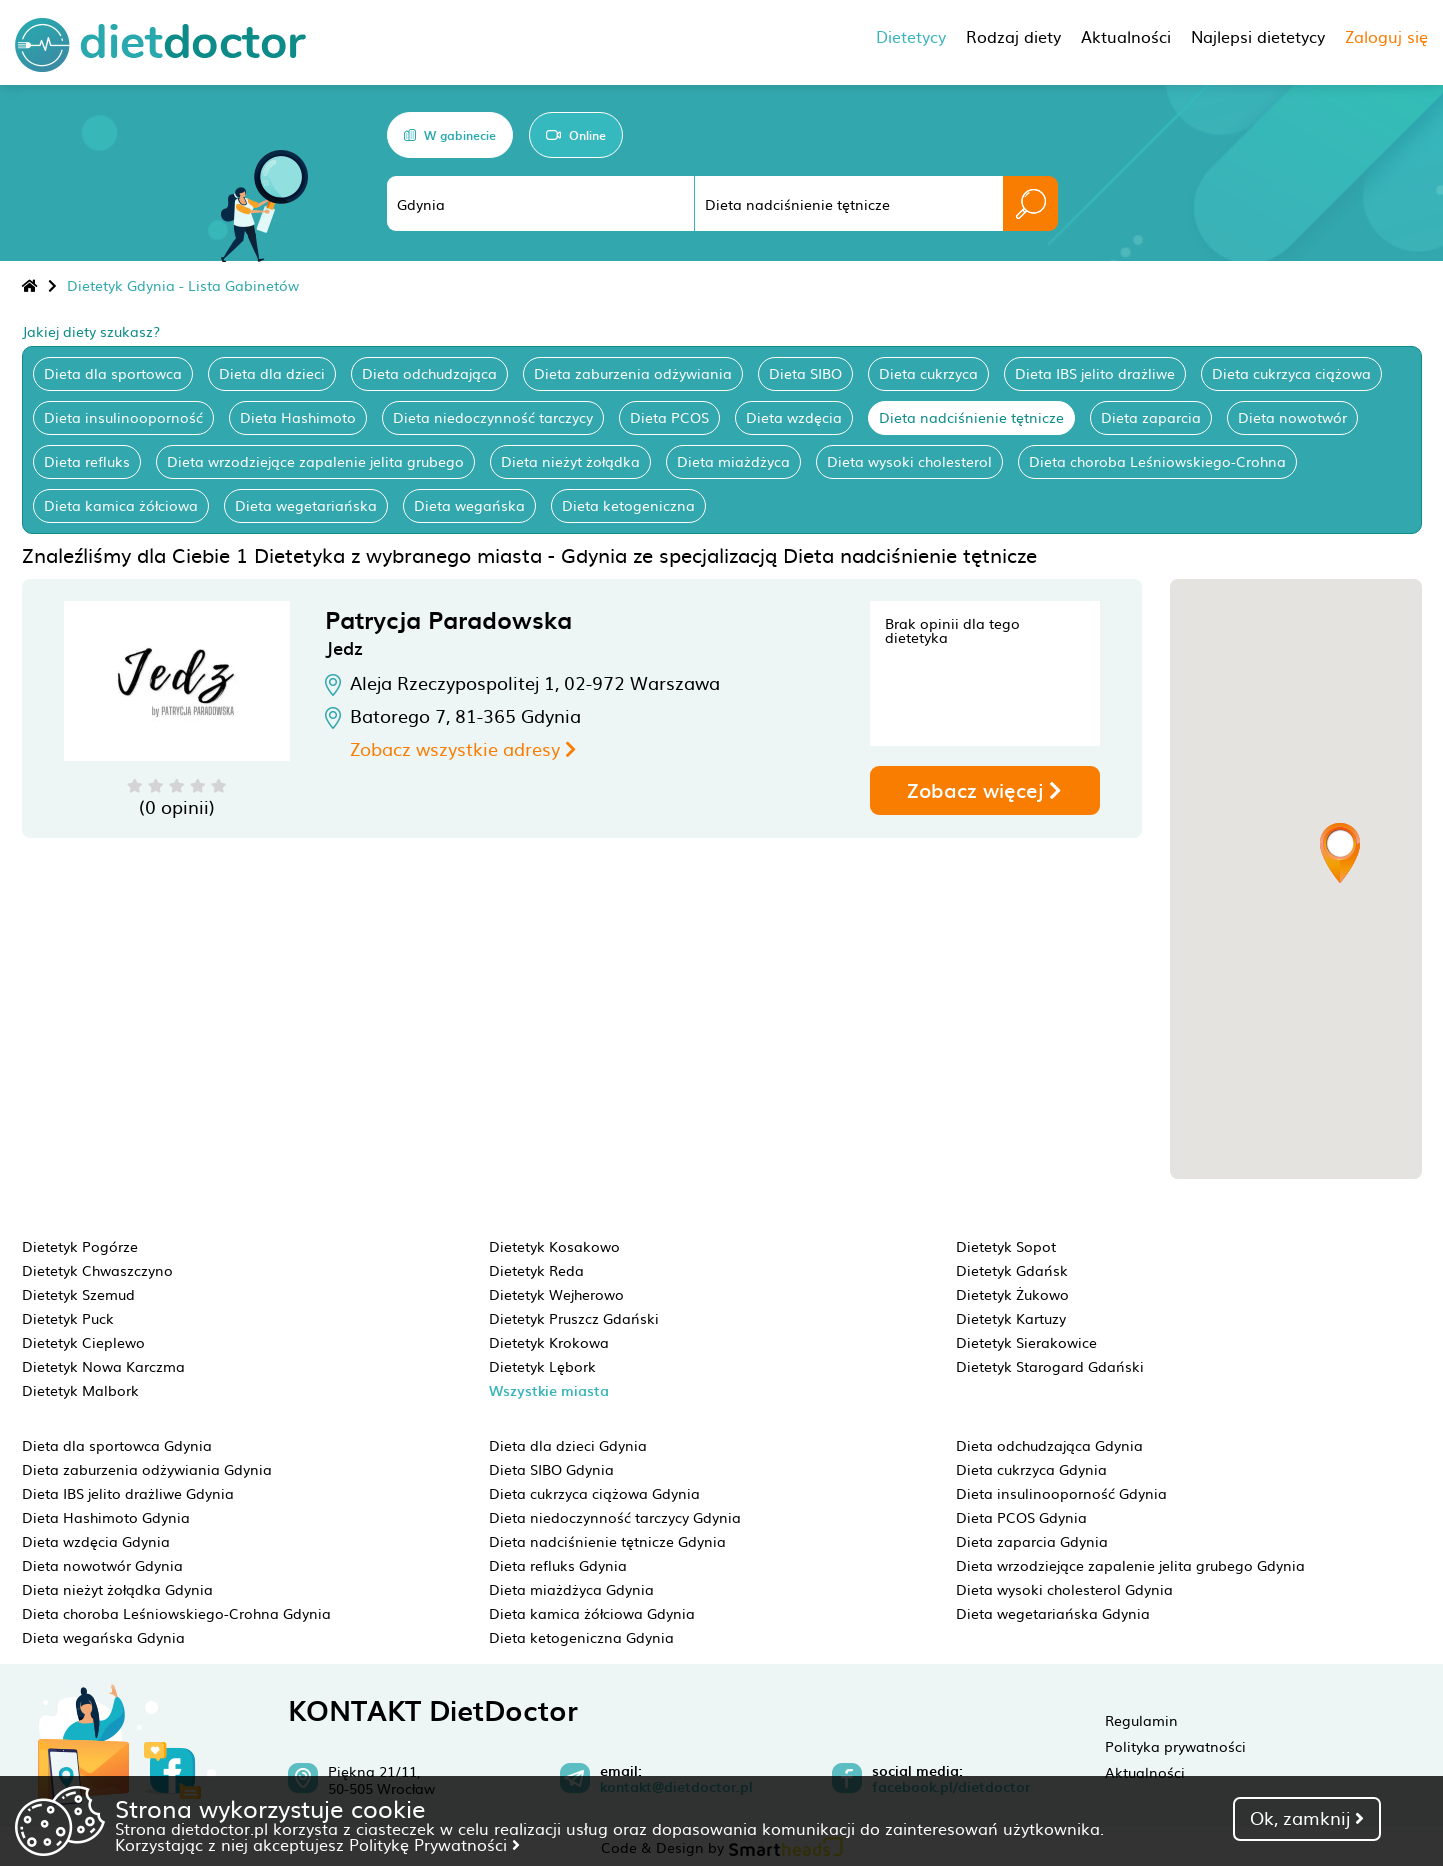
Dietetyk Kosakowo (554, 1246)
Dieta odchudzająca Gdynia (1049, 1445)
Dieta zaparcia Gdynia (1032, 1541)
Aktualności (1145, 1772)
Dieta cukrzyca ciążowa (1291, 373)
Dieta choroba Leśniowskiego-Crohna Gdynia (176, 1613)
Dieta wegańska (469, 505)
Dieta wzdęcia (794, 417)
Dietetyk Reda (536, 1270)
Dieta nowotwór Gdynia (102, 1565)
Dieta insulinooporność (123, 417)
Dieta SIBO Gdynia (551, 1469)
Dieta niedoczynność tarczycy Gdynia (615, 1517)
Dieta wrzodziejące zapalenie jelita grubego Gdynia (1130, 1565)
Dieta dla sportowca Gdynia (117, 1445)
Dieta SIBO (805, 373)
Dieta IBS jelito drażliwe (1095, 373)
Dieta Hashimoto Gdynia (106, 1517)
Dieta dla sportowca (113, 373)
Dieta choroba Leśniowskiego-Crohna (1157, 461)
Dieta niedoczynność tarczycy (493, 417)
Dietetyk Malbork (80, 1390)
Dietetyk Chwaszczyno (97, 1270)
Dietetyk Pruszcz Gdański (574, 1318)
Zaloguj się (1386, 36)
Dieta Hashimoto (298, 417)
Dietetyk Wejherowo (556, 1294)
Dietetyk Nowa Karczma (103, 1366)
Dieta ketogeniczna (628, 505)
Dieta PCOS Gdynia (1021, 1517)
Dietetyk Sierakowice (1026, 1342)
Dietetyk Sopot (1006, 1246)
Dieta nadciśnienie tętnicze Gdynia (607, 1541)
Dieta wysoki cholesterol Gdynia (1064, 1589)
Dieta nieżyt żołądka (570, 461)
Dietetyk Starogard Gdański (1050, 1366)
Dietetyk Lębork (542, 1366)
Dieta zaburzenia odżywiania (633, 373)
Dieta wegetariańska (306, 505)
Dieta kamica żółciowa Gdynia (592, 1613)
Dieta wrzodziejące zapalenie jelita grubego (315, 461)
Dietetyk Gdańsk (1012, 1270)
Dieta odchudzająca (429, 373)
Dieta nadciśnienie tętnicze (971, 417)
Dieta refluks (87, 461)
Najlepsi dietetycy (1258, 36)
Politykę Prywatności (434, 1844)
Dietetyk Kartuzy (1011, 1318)
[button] (1340, 853)
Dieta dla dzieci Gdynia (568, 1445)
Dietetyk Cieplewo (83, 1342)
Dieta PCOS (669, 417)
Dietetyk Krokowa (549, 1342)
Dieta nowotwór (1292, 417)
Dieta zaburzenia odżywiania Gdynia (147, 1469)
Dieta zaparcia (1151, 417)
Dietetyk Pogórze (80, 1246)
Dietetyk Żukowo (1012, 1294)
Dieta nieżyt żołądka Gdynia (117, 1589)
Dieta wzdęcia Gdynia (96, 1541)
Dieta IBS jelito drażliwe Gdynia (128, 1493)
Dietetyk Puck (68, 1318)
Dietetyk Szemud (78, 1294)
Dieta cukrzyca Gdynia (1031, 1469)
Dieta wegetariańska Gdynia (1053, 1613)
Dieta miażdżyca (733, 461)
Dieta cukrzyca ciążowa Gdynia (594, 1493)
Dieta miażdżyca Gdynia (571, 1589)
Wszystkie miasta (549, 1390)
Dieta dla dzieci (272, 373)
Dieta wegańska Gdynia (103, 1637)
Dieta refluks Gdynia (558, 1565)
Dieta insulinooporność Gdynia (1061, 1493)
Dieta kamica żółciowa (121, 505)
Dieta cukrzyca (928, 373)
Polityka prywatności (1175, 1746)
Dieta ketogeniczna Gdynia (581, 1637)
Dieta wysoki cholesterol (909, 461)
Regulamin (1141, 1720)
